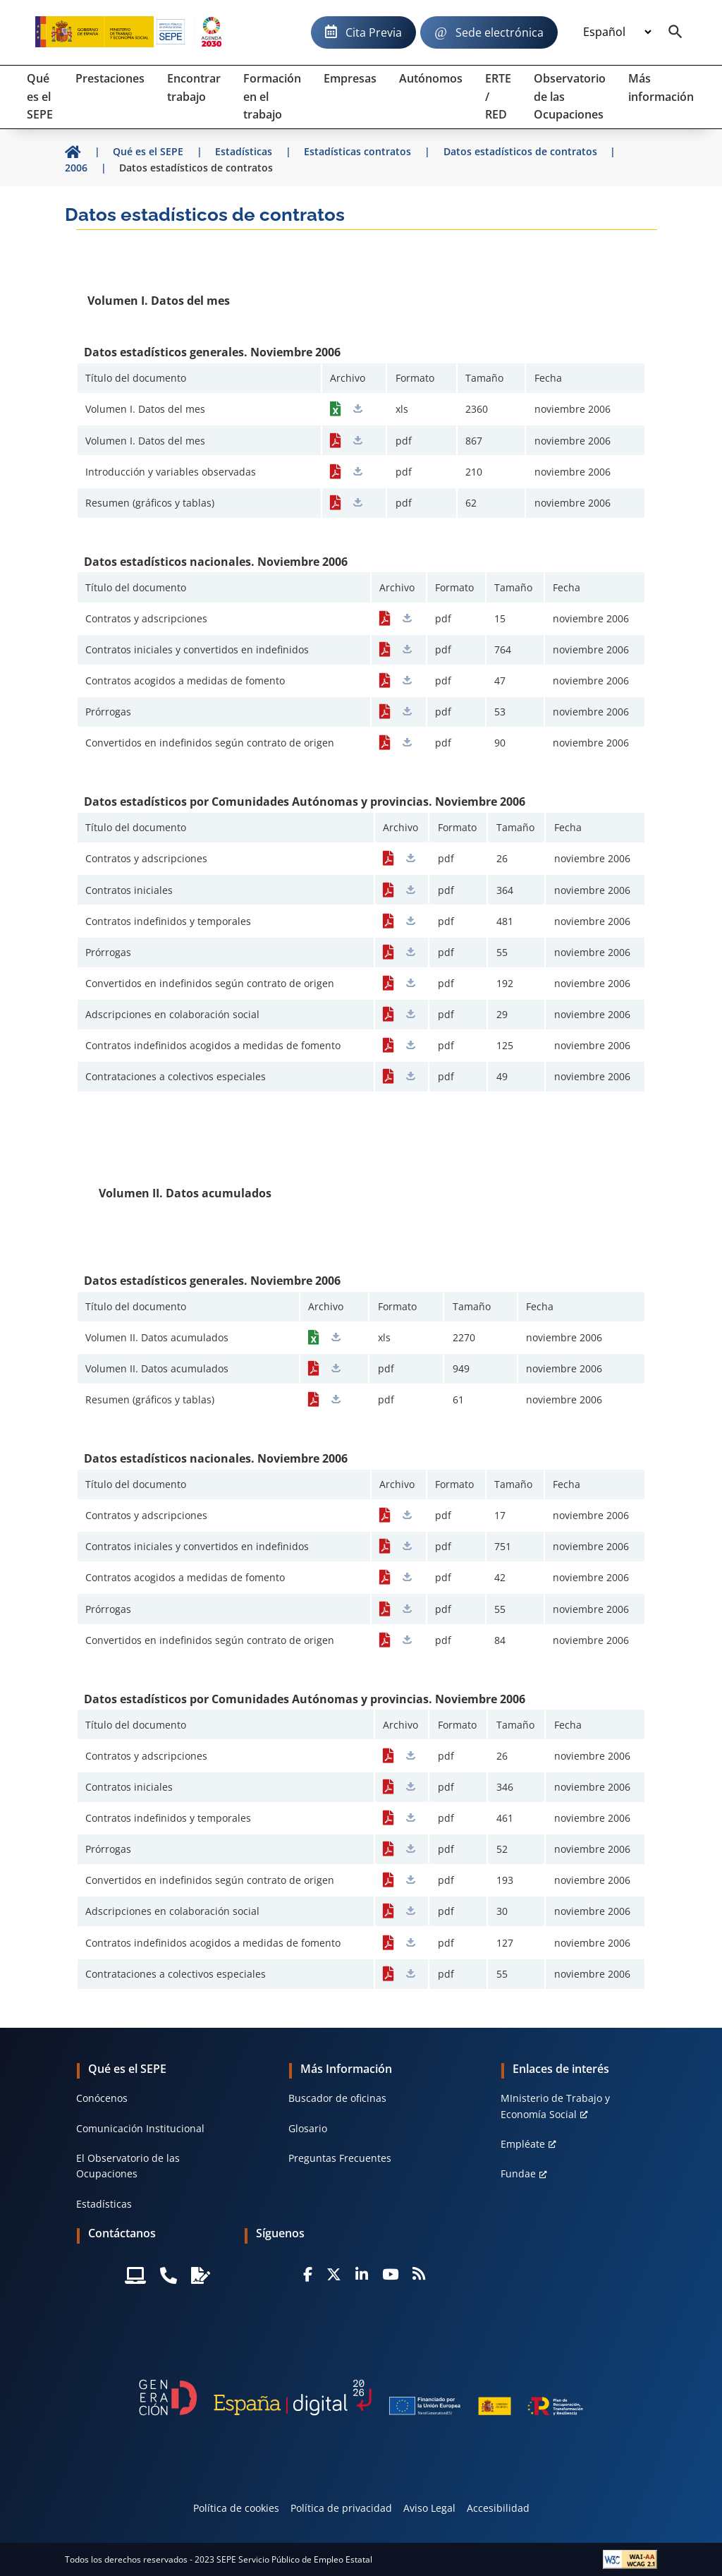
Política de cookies (236, 2508)
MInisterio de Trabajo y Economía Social (555, 2105)
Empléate (523, 2144)
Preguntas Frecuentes (339, 2158)
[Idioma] (617, 32)
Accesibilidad (498, 2508)
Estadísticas (104, 2204)
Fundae (518, 2173)
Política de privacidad (341, 2508)
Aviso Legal (429, 2508)
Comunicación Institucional (140, 2128)
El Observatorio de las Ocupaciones (128, 2165)
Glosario (307, 2128)
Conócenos (102, 2098)
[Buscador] (675, 32)
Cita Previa (373, 32)
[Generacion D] (361, 2397)
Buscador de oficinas (337, 2098)
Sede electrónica (499, 32)
